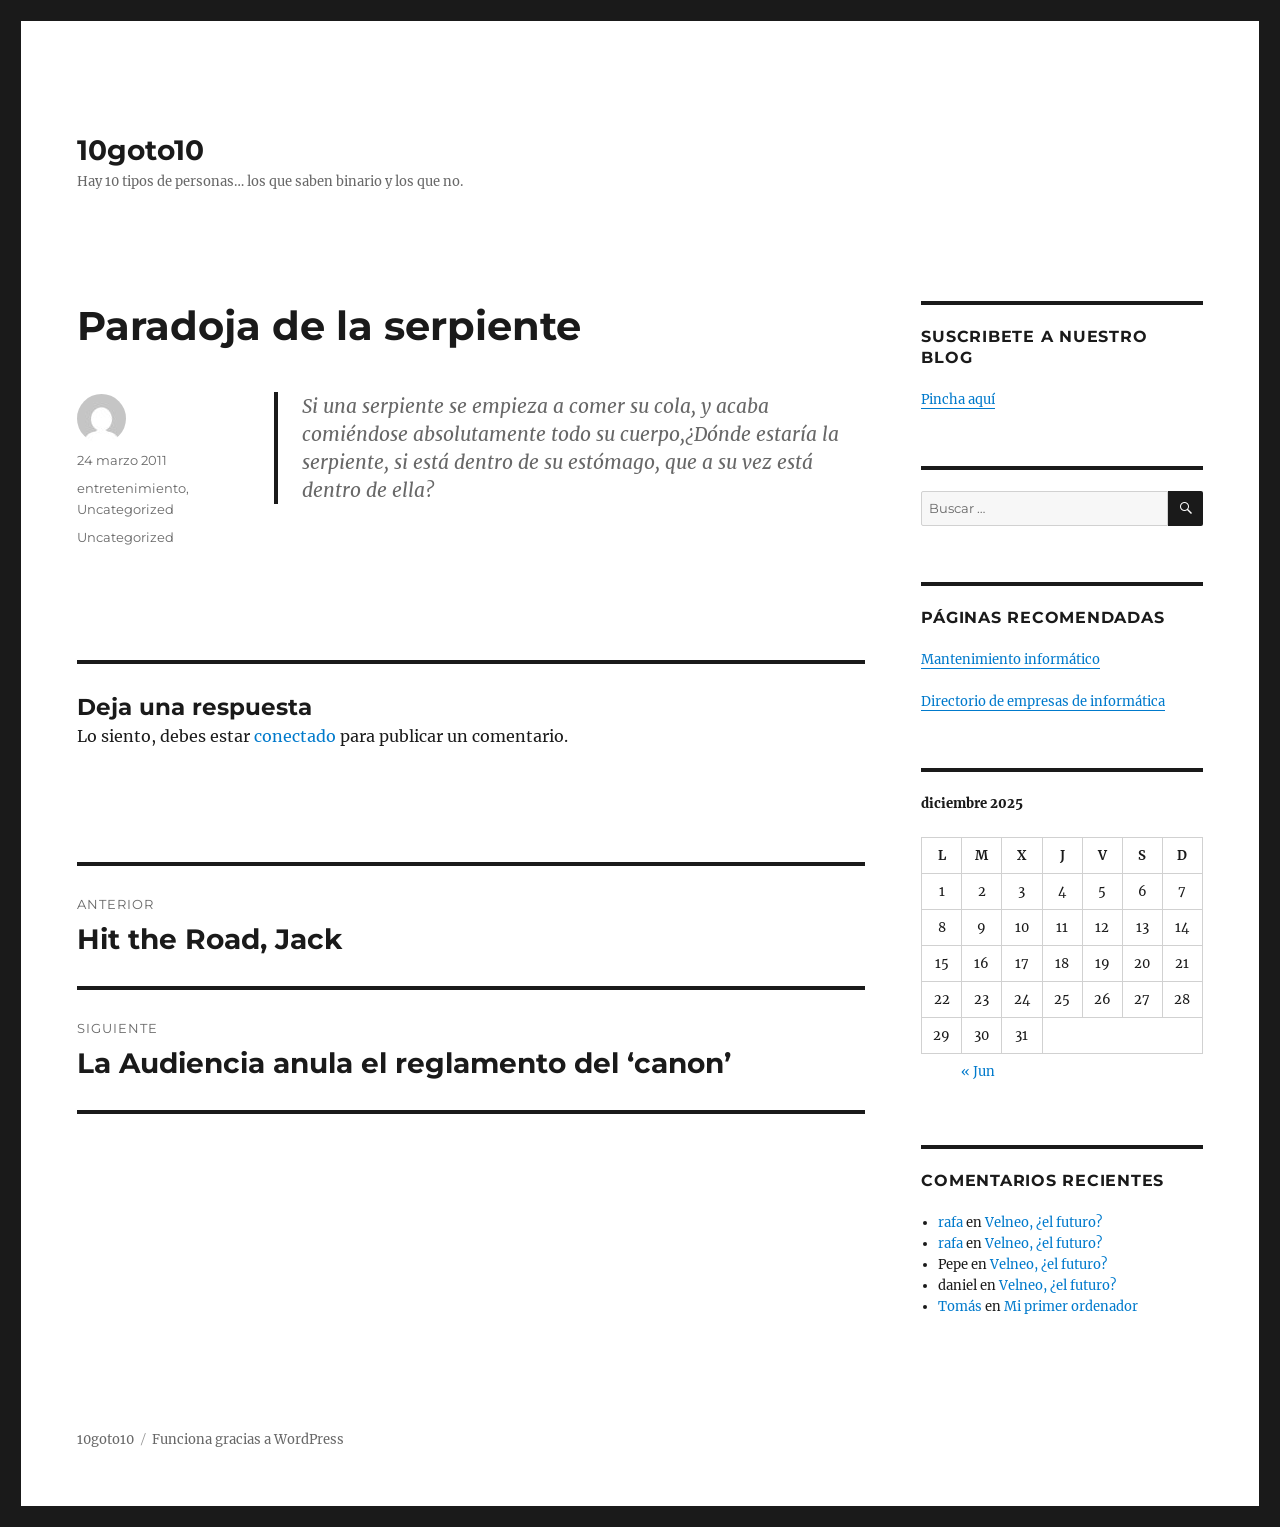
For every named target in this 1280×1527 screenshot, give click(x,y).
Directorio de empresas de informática (1043, 701)
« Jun (978, 1071)
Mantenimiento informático (1010, 659)
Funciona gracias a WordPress (248, 1439)
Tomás (960, 1306)
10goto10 (140, 150)
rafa (950, 1222)
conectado (295, 736)
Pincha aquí (958, 399)
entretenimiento (131, 488)
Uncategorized (125, 509)
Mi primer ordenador (1071, 1306)
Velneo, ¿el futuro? (1043, 1222)
